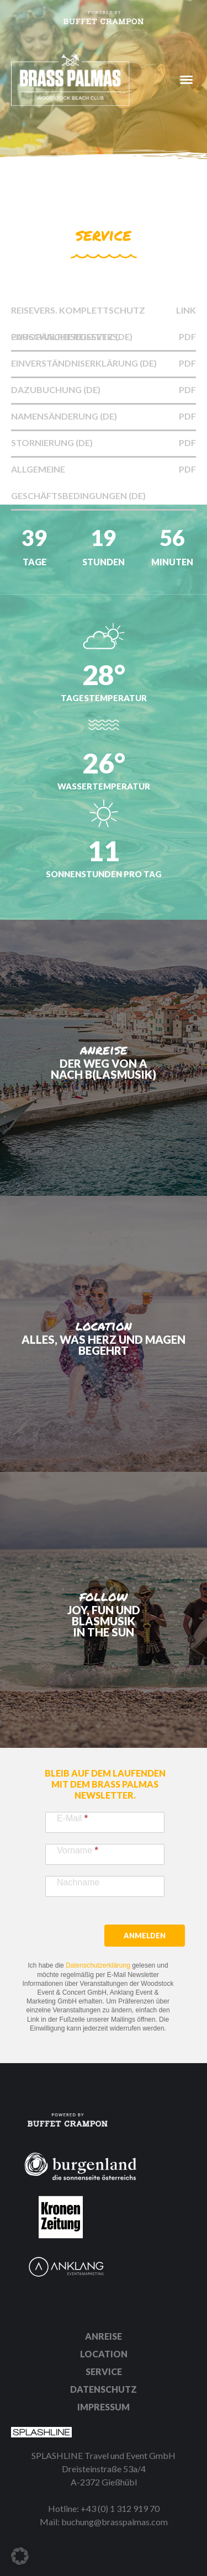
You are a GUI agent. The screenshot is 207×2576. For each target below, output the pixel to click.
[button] (20, 2556)
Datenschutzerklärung (98, 1965)
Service (104, 2371)
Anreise (103, 2336)
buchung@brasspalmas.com (114, 2521)
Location (104, 2354)
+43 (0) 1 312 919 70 (120, 2508)
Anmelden (145, 1935)
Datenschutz (103, 2389)
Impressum (103, 2407)
